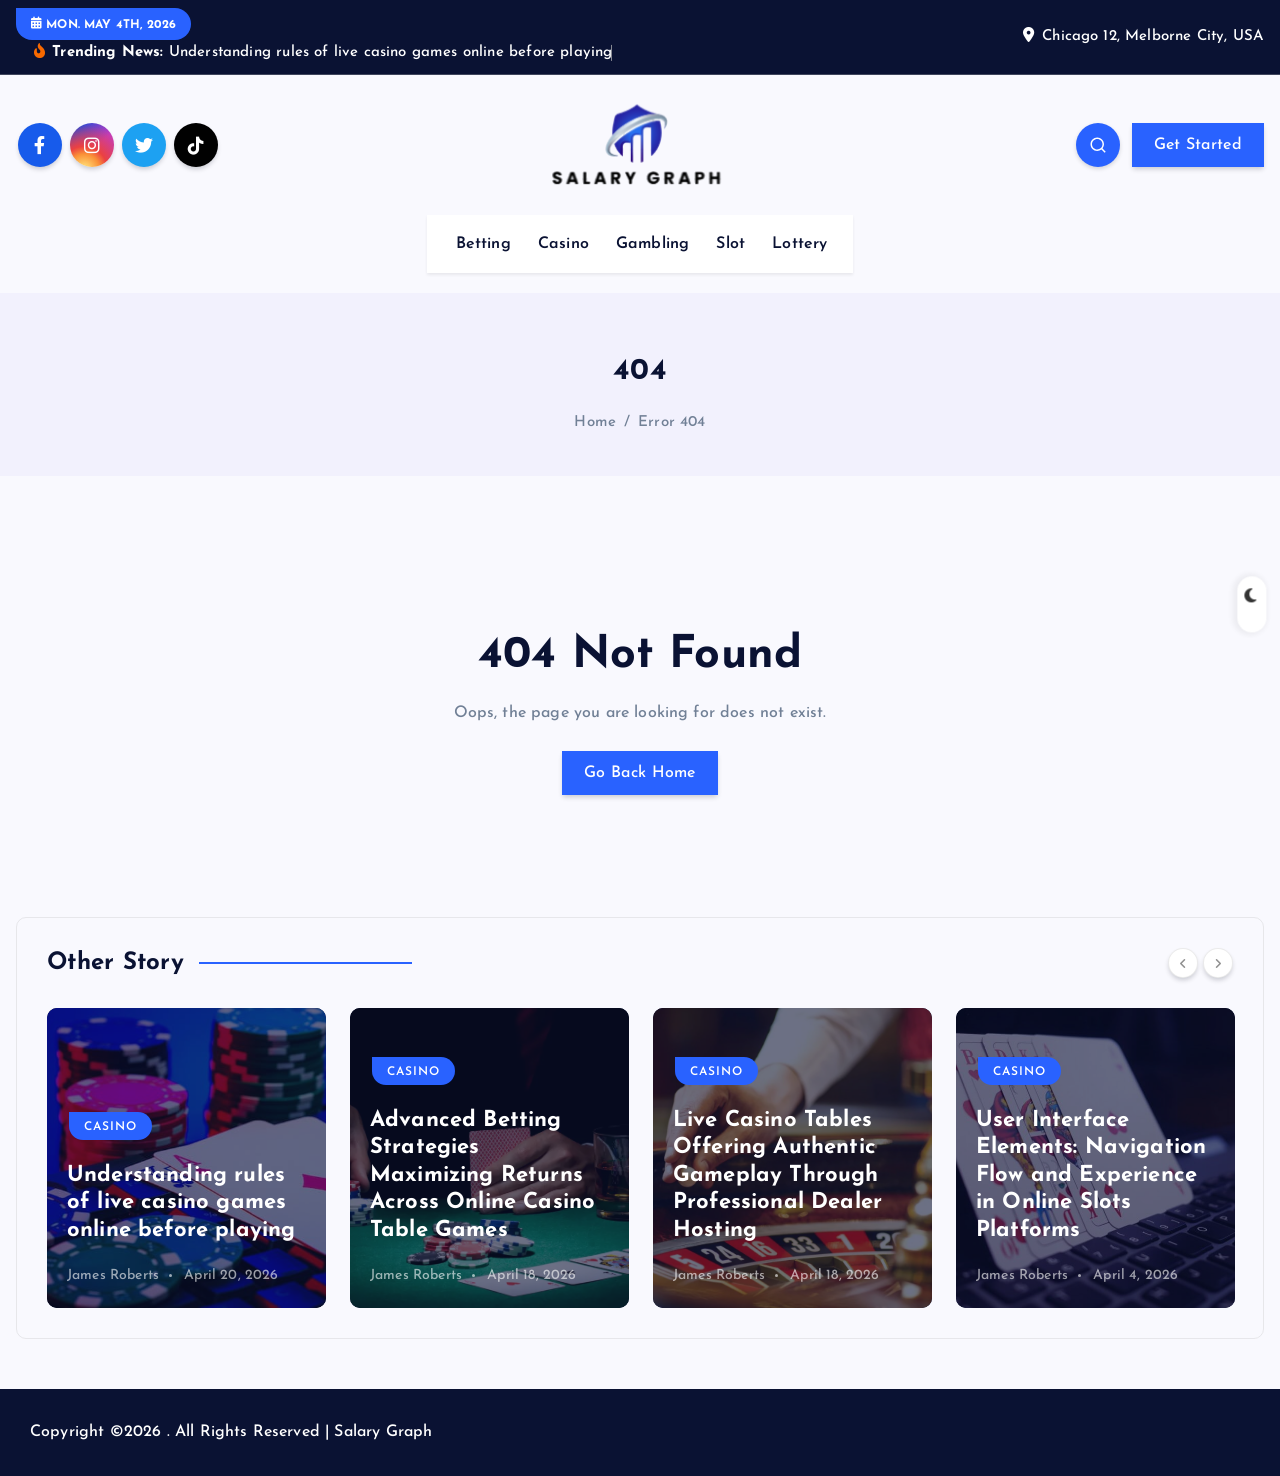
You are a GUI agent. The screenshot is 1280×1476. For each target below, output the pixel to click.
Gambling (652, 244)
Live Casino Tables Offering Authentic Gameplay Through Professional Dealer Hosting (777, 1175)
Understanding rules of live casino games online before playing (181, 1203)
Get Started (1198, 145)
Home (595, 422)
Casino (563, 244)
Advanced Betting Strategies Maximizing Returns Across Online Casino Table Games (482, 1175)
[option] (186, 1158)
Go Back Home (640, 773)
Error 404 (671, 422)
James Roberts (113, 1275)
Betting (483, 244)
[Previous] (1183, 963)
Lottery (799, 244)
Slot (730, 244)
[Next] (1218, 963)
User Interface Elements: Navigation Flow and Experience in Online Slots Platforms (1091, 1175)
